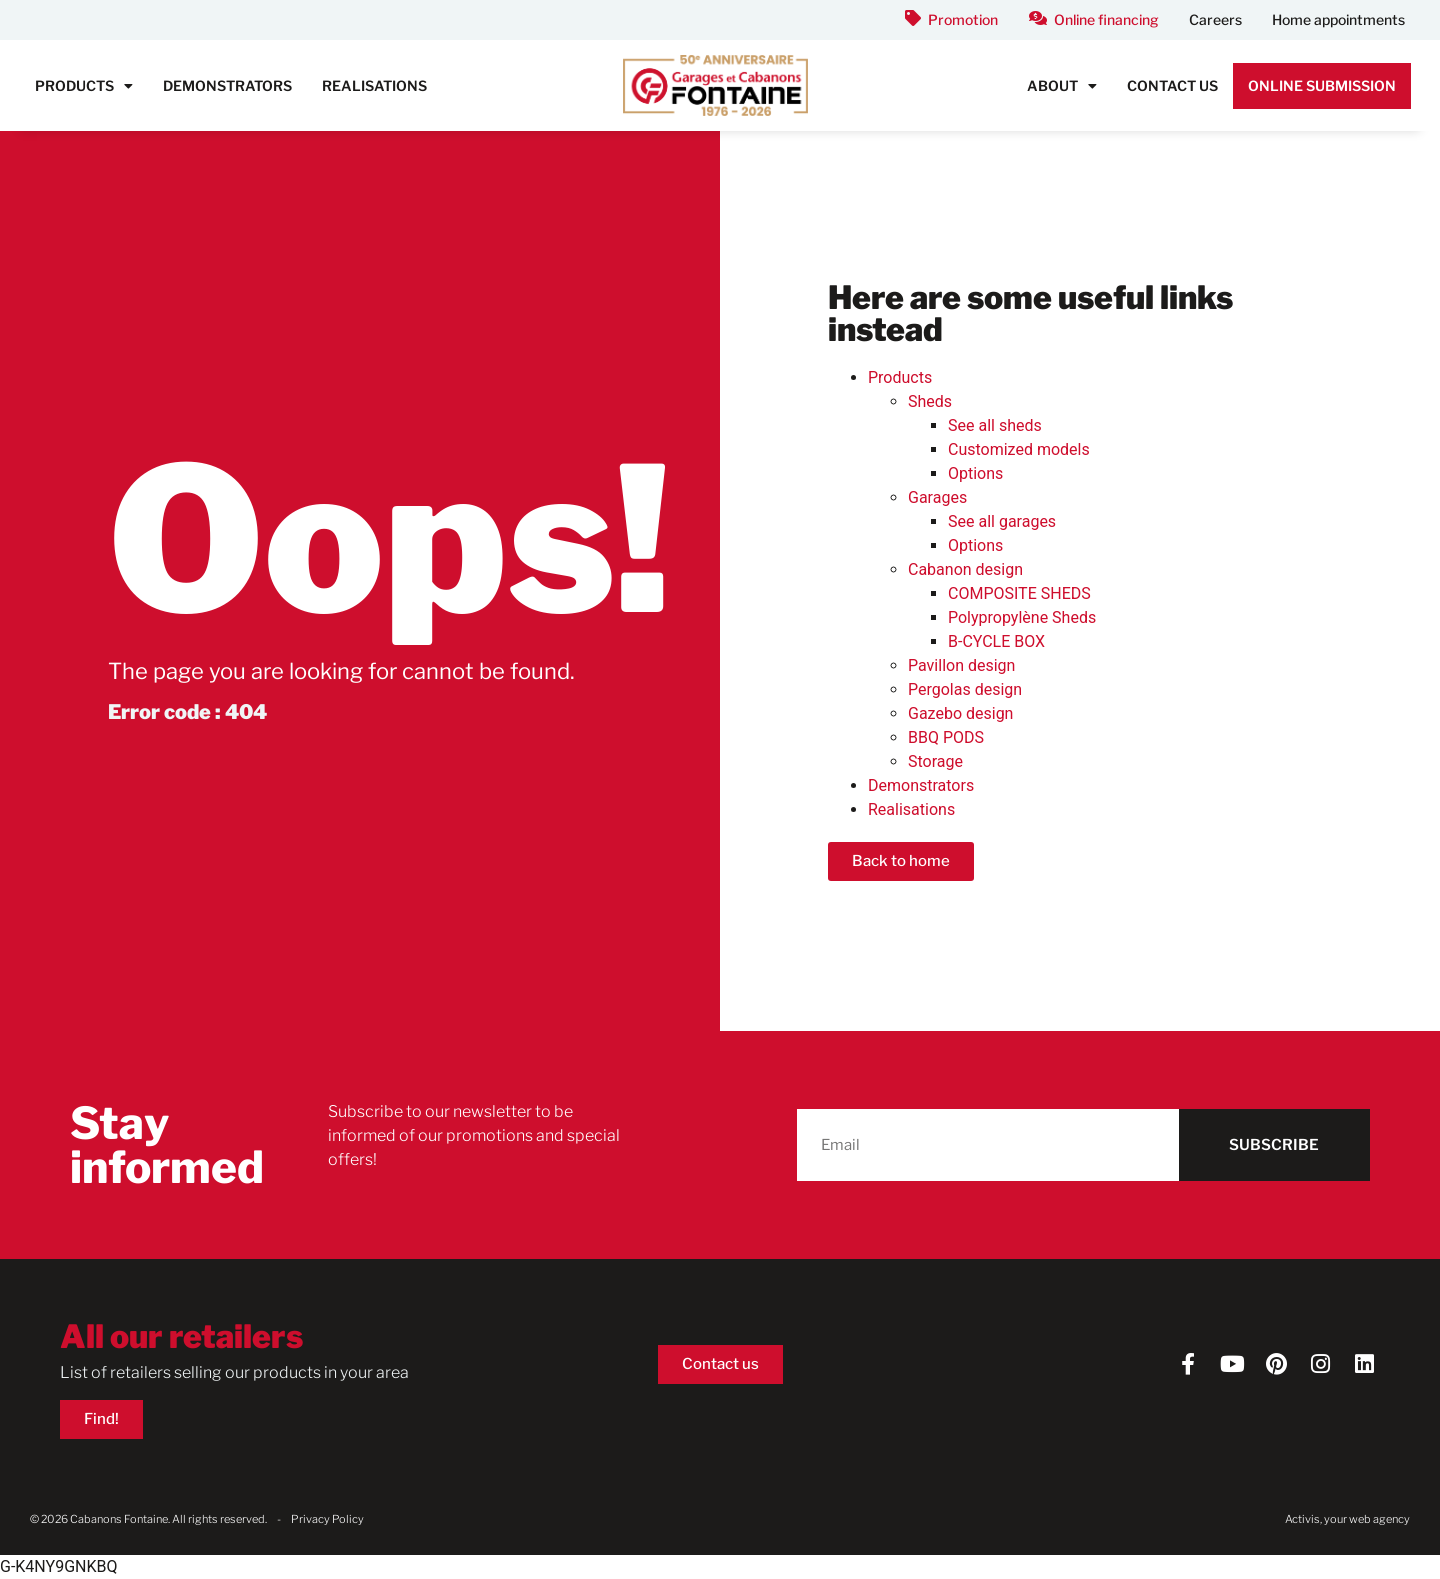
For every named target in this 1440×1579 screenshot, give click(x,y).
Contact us (1172, 85)
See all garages (1002, 521)
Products (84, 86)
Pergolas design (965, 689)
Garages (937, 497)
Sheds (930, 401)
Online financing (1106, 19)
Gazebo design (960, 713)
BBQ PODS (946, 737)
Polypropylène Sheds (1022, 617)
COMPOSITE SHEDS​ (1019, 593)
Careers (1215, 19)
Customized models (1019, 449)
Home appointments (1338, 19)
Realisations (374, 85)
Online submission (1322, 85)
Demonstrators (227, 85)
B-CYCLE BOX (996, 641)
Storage (935, 761)
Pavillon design (961, 665)
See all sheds (995, 425)
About (1062, 86)
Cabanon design (965, 569)
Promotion (963, 19)
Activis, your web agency (1347, 1519)
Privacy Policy (327, 1519)
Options (975, 473)
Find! (101, 1419)
